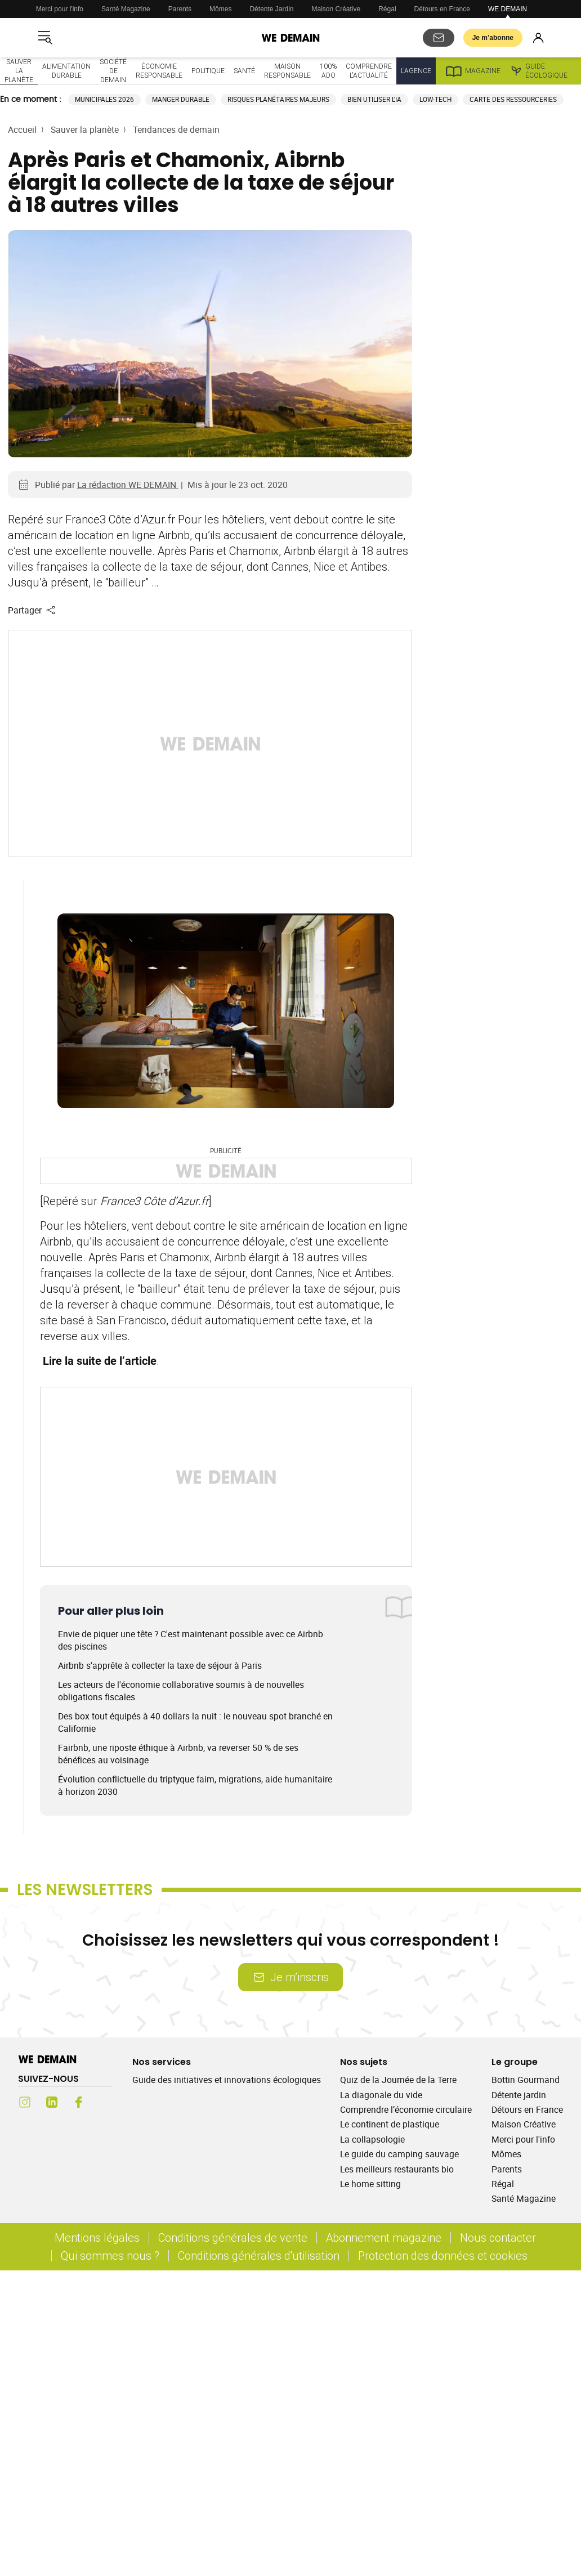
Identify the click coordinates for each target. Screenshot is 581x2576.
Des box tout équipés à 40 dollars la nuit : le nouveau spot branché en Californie (195, 1722)
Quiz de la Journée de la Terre (398, 2079)
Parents (179, 9)
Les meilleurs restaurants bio (397, 2169)
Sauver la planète (19, 70)
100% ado (328, 70)
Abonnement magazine (383, 2237)
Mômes (220, 9)
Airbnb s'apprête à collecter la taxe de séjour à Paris (160, 1665)
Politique (208, 70)
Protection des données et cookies (444, 2255)
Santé (244, 70)
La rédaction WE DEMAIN (127, 484)
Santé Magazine (125, 9)
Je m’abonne (492, 38)
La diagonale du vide (381, 2095)
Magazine (472, 71)
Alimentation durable (66, 70)
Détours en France (442, 9)
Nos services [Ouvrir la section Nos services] (161, 2061)
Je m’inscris (290, 1977)
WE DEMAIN (507, 9)
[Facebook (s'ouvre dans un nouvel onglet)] (79, 2102)
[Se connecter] (538, 37)
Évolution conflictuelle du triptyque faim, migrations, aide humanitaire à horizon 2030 (195, 1785)
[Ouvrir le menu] (45, 38)
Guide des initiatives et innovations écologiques (226, 2079)
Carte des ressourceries (513, 99)
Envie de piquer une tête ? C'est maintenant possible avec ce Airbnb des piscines (190, 1640)
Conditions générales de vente (232, 2237)
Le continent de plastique (389, 2124)
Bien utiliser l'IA (374, 99)
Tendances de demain (176, 129)
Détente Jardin (271, 9)
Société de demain (113, 70)
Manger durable (180, 99)
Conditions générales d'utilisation (258, 2255)
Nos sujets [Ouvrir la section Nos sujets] (363, 2061)
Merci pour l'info (59, 9)
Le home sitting (370, 2184)
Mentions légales (97, 2237)
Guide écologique (538, 71)
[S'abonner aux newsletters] (438, 38)
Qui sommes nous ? (110, 2255)
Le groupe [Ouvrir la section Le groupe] (514, 2061)
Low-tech (435, 99)
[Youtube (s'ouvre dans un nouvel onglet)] (106, 2102)
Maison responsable (287, 70)
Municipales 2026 (104, 99)
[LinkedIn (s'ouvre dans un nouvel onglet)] (52, 2102)
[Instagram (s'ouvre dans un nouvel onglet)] (25, 2102)
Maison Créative (336, 9)
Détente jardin (518, 2095)
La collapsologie (372, 2139)
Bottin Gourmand (525, 2079)
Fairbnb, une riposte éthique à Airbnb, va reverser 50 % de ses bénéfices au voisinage (178, 1753)
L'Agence (416, 70)
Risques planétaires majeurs (278, 99)
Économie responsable (159, 70)
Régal (387, 9)
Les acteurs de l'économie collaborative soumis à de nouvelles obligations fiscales (181, 1690)
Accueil (22, 129)
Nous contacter (498, 2237)
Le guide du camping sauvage (399, 2154)
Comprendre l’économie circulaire (406, 2109)
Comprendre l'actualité (369, 70)
